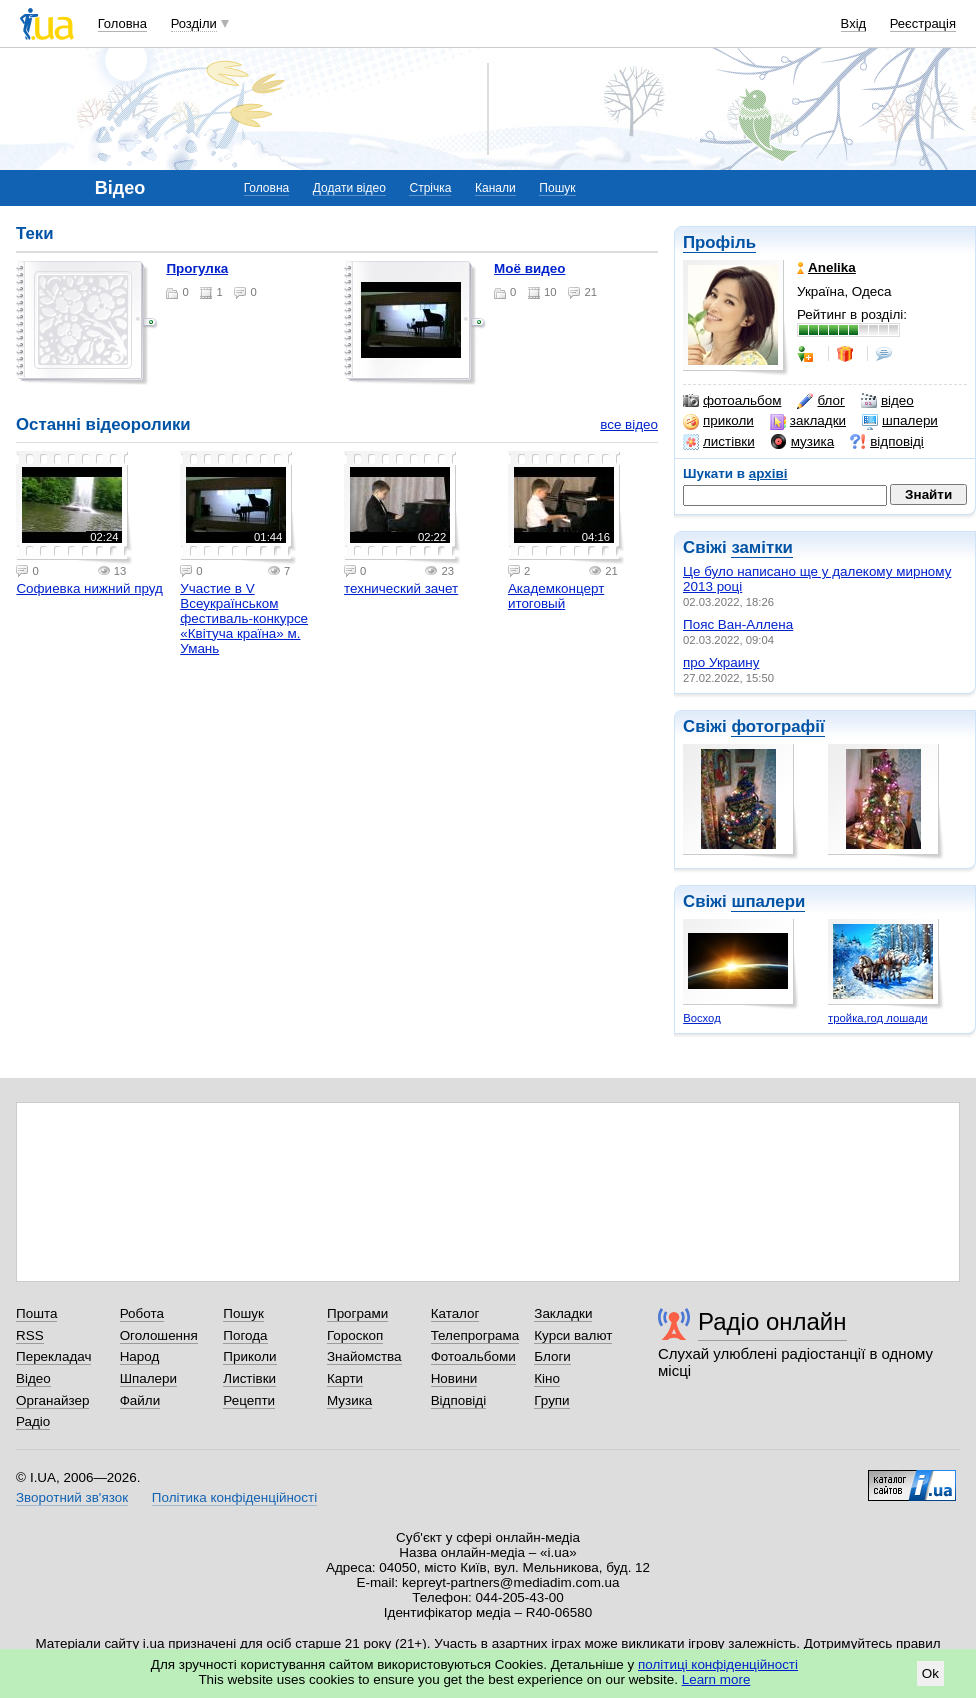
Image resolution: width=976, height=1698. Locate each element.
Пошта (36, 1313)
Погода (245, 1335)
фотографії (777, 726)
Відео (33, 1378)
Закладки (563, 1313)
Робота (142, 1313)
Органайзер (52, 1400)
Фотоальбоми (473, 1356)
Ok (930, 1673)
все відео (629, 424)
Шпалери (148, 1378)
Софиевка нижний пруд (89, 588)
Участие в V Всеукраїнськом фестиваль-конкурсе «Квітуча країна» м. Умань (244, 618)
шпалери (900, 421)
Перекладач (53, 1356)
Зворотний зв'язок (72, 1497)
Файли (140, 1400)
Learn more (716, 1679)
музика (802, 442)
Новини (454, 1378)
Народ (140, 1356)
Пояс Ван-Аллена (738, 624)
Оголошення (159, 1335)
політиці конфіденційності (718, 1664)
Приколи (249, 1356)
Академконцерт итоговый (556, 596)
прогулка (197, 268)
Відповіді (459, 1400)
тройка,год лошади (877, 1018)
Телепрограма (475, 1335)
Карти (345, 1378)
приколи (718, 421)
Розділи (194, 23)
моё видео (529, 268)
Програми (357, 1313)
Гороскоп (355, 1335)
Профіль (719, 242)
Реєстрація (923, 23)
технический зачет (401, 588)
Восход (702, 1018)
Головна (122, 23)
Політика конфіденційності (234, 1497)
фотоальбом (732, 401)
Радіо (33, 1421)
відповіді (887, 442)
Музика (349, 1400)
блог (820, 401)
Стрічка (430, 188)
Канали (495, 188)
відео (887, 401)
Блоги (552, 1356)
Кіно (547, 1378)
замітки (762, 547)
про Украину (721, 662)
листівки (719, 442)
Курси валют (573, 1335)
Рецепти (249, 1400)
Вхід (854, 23)
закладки (808, 421)
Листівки (249, 1378)
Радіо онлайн (772, 1321)
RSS (30, 1335)
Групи (551, 1400)
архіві (768, 473)
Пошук (557, 188)
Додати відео (349, 188)
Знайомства (364, 1356)
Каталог (455, 1313)
